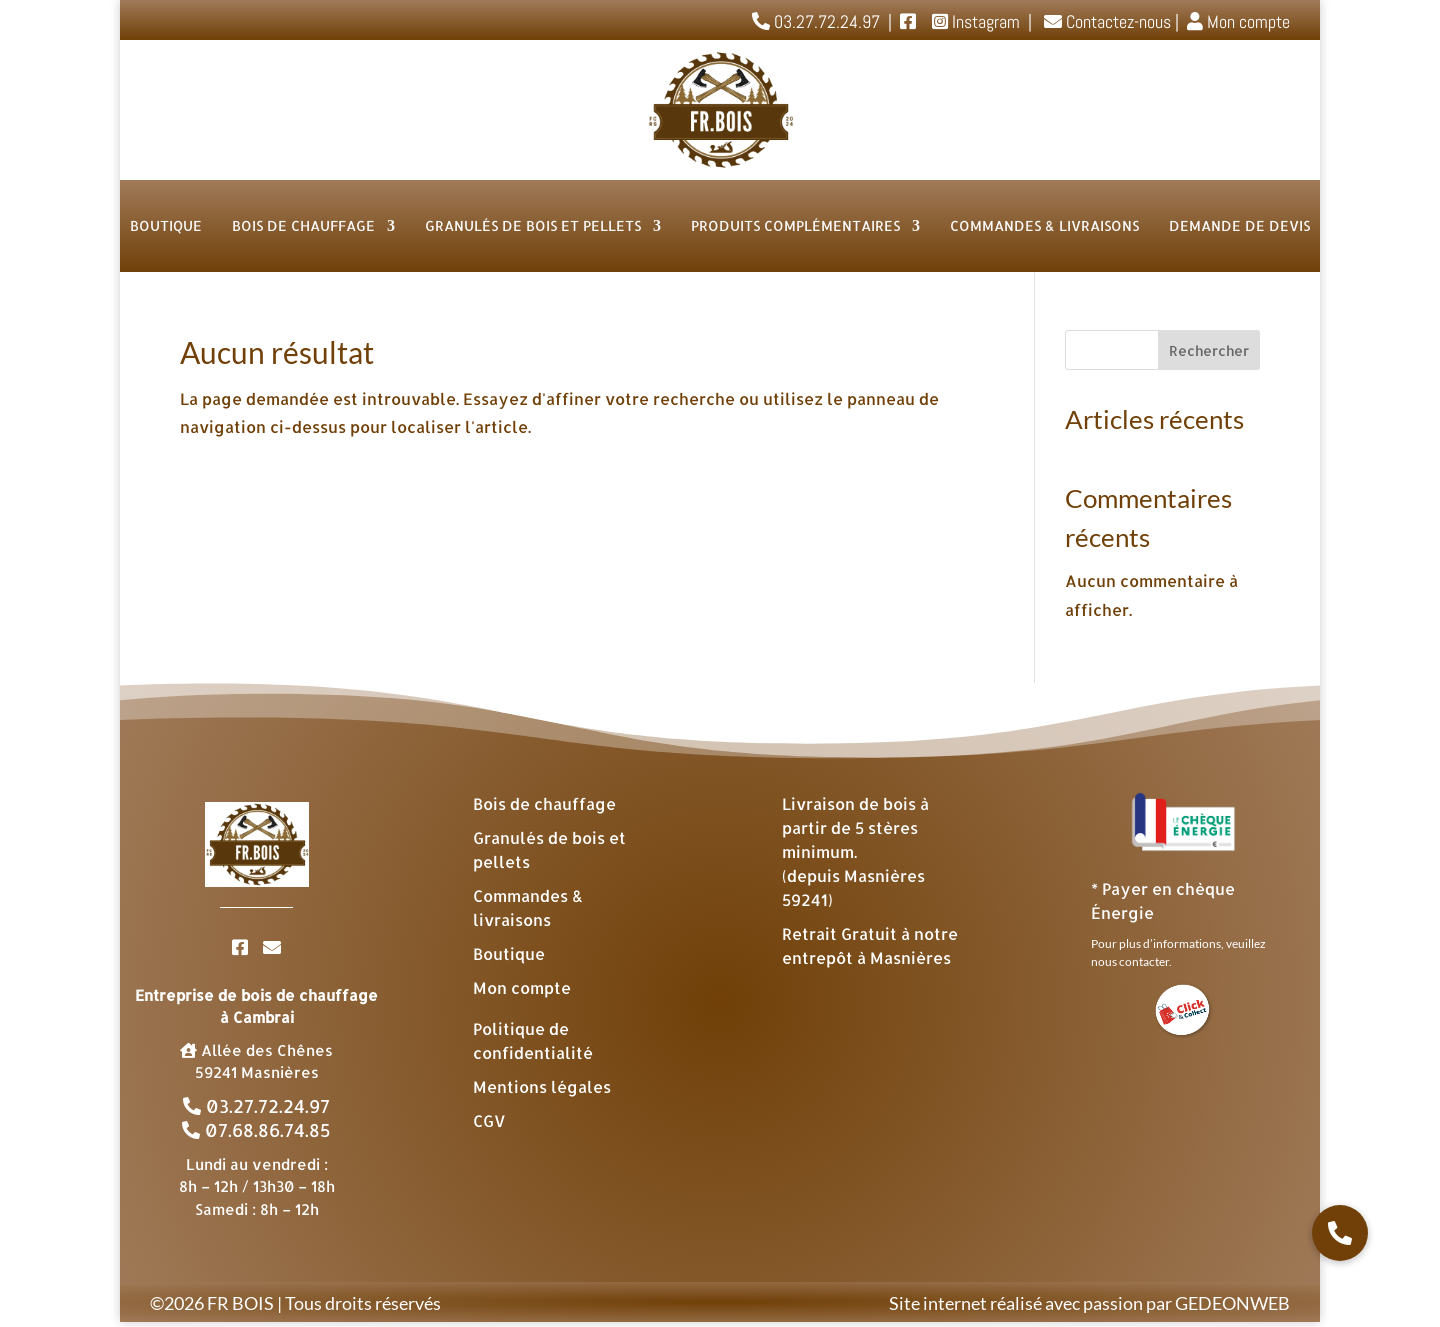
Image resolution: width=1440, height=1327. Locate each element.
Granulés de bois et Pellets (533, 225)
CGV (489, 1120)
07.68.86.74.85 (256, 1129)
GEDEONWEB (1232, 1303)
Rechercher (1209, 350)
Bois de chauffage (303, 225)
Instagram (984, 21)
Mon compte (1236, 21)
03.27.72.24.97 (256, 1105)
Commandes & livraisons (1044, 225)
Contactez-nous (1105, 21)
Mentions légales (542, 1086)
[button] (1340, 1233)
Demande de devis (1239, 225)
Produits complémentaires (795, 225)
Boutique (166, 225)
